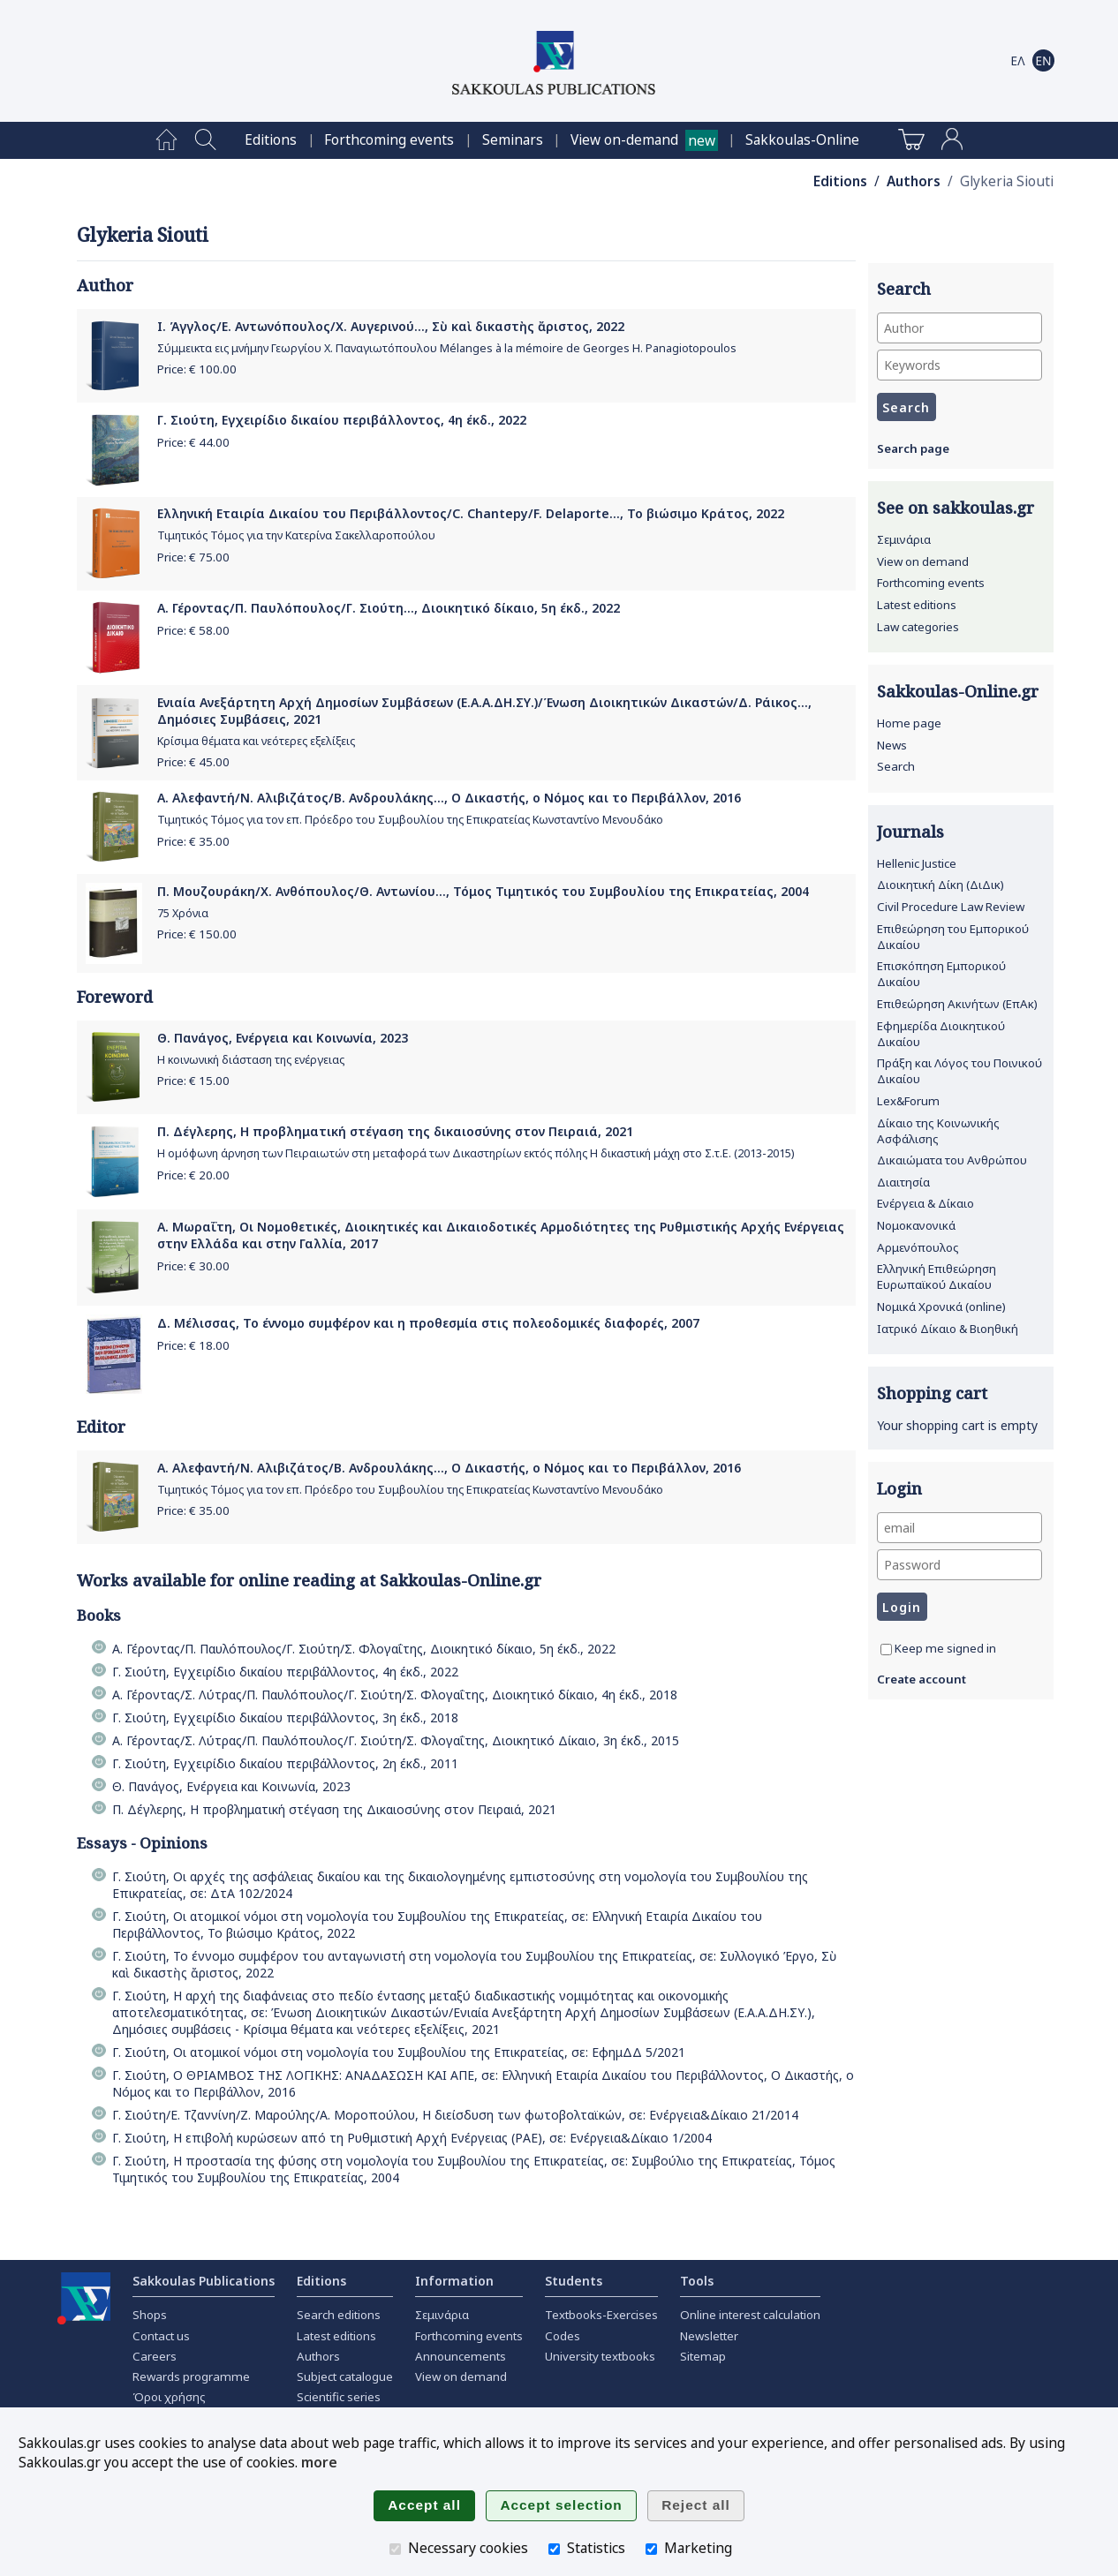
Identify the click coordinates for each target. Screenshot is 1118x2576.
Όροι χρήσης (169, 2397)
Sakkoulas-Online (802, 140)
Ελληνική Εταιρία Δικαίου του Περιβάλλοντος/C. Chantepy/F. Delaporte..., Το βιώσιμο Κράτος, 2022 (470, 513)
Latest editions (916, 605)
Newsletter (709, 2336)
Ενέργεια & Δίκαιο (925, 1203)
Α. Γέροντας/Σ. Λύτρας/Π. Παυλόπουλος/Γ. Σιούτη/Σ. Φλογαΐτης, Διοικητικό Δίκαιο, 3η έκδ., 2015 (395, 1740)
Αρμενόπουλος (918, 1247)
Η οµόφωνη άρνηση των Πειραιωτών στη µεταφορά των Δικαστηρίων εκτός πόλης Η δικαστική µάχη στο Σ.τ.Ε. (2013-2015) (475, 1153)
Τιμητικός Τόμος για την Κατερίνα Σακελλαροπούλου (296, 535)
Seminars (512, 140)
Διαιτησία (903, 1182)
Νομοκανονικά (916, 1225)
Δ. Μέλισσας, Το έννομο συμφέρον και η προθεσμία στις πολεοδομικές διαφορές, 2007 (428, 1322)
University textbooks (600, 2356)
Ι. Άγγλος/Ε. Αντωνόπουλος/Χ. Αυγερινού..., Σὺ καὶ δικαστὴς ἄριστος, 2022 (390, 326)
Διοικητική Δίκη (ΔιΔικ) (940, 885)
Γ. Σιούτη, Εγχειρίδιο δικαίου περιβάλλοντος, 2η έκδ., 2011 (285, 1763)
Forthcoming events (389, 140)
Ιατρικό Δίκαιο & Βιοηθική (947, 1329)
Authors (913, 181)
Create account (921, 1679)
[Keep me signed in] (886, 1649)
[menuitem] (166, 140)
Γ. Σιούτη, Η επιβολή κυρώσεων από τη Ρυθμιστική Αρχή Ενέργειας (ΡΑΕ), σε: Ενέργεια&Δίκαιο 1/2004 (412, 2137)
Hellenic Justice (916, 863)
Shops (149, 2315)
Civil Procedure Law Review (950, 907)
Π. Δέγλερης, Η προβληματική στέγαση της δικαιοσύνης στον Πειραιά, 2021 (395, 1131)
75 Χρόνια (182, 913)
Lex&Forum (908, 1101)
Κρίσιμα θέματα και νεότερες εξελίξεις (256, 741)
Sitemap (703, 2356)
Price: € (197, 369)
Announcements (460, 2356)
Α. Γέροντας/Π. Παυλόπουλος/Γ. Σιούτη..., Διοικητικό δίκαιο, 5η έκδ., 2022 (388, 607)
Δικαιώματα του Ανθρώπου (952, 1160)
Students (573, 2280)
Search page (913, 448)
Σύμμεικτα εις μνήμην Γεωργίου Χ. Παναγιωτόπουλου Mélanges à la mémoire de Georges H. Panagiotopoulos (447, 348)
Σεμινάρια (904, 539)
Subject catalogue (345, 2376)
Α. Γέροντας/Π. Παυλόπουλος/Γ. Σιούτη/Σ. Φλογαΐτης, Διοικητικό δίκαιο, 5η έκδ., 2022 (364, 1648)
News (892, 745)
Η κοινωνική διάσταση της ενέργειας (250, 1059)
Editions (271, 140)
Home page (909, 723)
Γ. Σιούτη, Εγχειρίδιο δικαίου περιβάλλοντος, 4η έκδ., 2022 (341, 419)
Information (454, 2280)
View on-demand (624, 140)
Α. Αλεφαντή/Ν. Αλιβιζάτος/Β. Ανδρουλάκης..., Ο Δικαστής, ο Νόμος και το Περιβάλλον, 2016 (449, 797)
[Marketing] (651, 2549)
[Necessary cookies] (395, 2549)
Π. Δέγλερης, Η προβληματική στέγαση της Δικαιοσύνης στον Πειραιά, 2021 (334, 1809)
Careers (154, 2356)
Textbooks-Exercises (601, 2315)
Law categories (918, 627)
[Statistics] (554, 2549)
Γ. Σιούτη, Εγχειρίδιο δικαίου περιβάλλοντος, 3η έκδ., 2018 (285, 1717)
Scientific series (339, 2397)
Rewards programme (191, 2376)
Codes (562, 2336)
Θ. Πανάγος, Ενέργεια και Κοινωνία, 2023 (282, 1037)
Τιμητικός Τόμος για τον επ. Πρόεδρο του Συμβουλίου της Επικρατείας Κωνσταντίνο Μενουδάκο (410, 819)
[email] (959, 1527)
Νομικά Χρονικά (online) (941, 1306)
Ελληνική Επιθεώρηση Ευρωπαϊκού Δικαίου (936, 1276)
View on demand (923, 561)
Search (896, 766)
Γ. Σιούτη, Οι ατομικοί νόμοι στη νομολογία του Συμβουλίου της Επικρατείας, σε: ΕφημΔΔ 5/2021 (398, 2052)
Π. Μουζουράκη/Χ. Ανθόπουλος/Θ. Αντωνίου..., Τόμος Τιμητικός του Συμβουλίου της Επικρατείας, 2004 (483, 891)
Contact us (161, 2336)
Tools (697, 2280)
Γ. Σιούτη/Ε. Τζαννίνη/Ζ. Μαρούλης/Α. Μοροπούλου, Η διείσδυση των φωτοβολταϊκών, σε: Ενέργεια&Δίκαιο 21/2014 (455, 2114)
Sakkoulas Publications (203, 2280)
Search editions (339, 2315)
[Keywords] (959, 365)
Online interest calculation (750, 2315)
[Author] (959, 328)
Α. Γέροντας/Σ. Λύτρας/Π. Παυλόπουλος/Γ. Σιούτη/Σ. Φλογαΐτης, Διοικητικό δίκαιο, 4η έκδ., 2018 (394, 1694)
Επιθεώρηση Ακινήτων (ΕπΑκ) (957, 1004)
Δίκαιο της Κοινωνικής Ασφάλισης (938, 1131)
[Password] (959, 1564)
